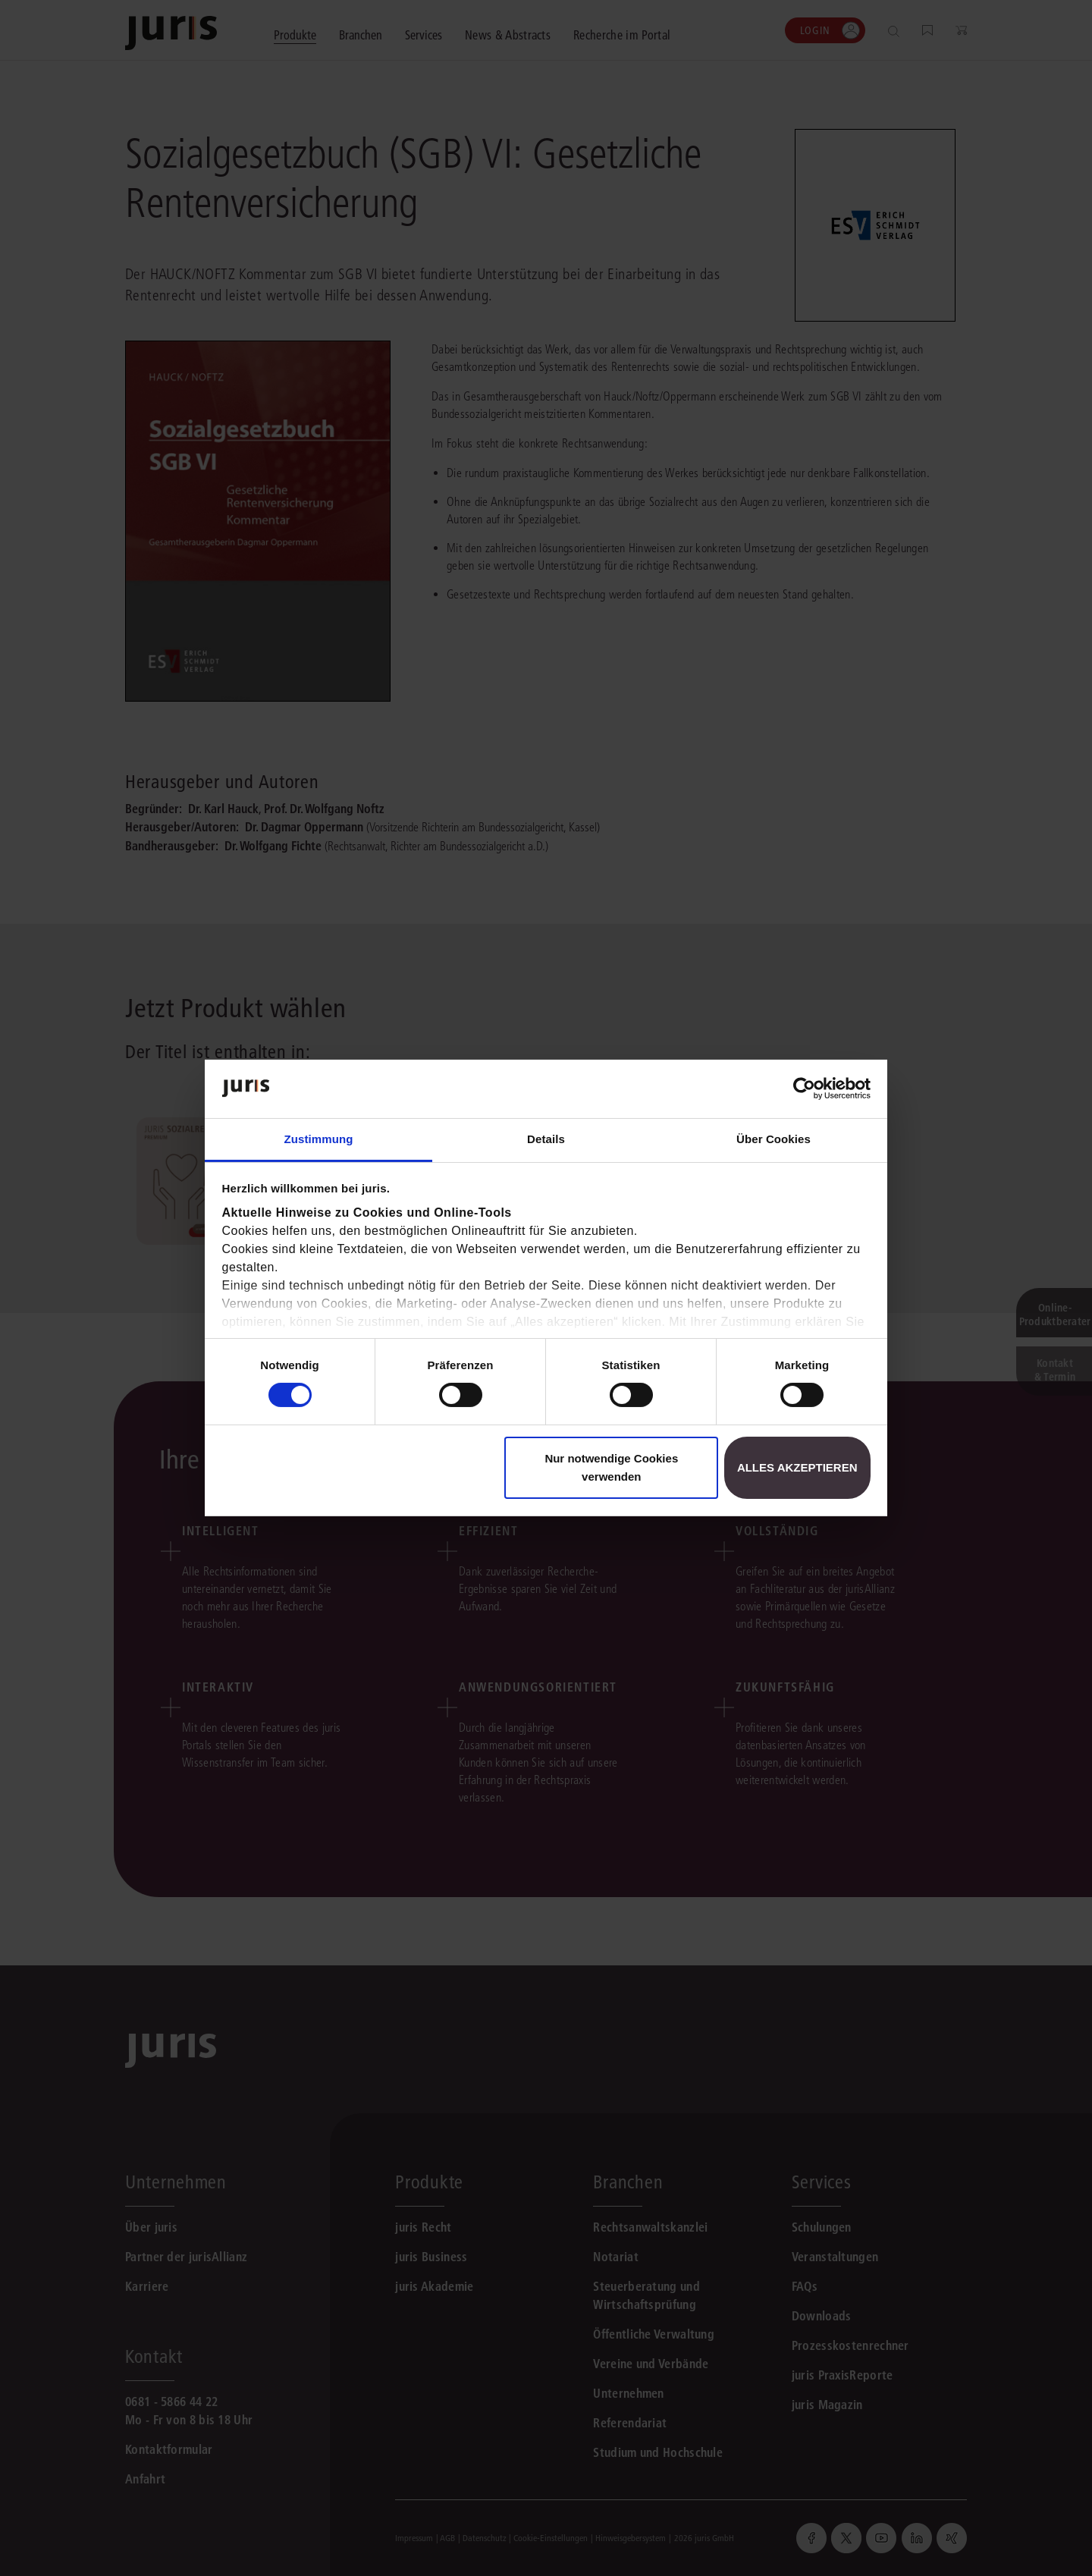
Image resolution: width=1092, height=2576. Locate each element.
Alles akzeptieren (797, 1467)
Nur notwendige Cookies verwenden (611, 1467)
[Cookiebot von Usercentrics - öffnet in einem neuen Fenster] (804, 1088)
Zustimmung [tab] (318, 1138)
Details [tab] (546, 1138)
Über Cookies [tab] (773, 1138)
